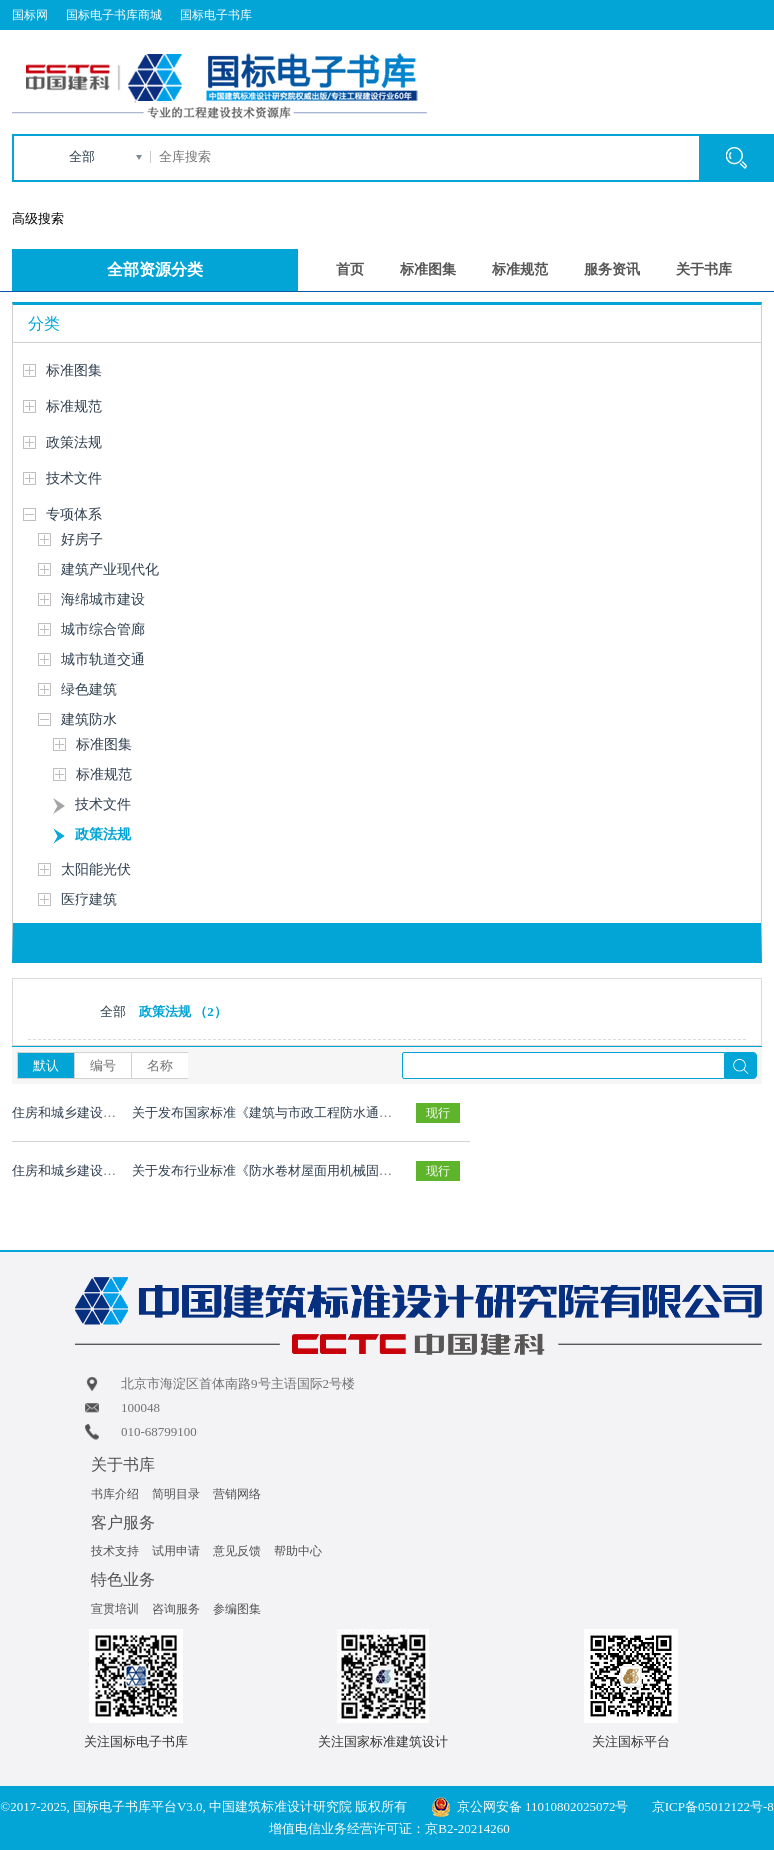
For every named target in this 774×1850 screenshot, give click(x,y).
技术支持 (115, 1551)
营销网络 (237, 1494)
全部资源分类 (155, 269)
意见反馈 (237, 1551)
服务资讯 (612, 269)
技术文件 (74, 478)
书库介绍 (115, 1494)
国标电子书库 (216, 15)
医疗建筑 (89, 899)
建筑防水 (89, 719)
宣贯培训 (115, 1609)
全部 (82, 156)
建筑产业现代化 (110, 569)
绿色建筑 (89, 689)
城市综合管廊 (103, 629)
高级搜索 (38, 218)
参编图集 (237, 1609)
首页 (350, 269)
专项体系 (74, 514)
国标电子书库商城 (114, 15)
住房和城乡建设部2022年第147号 (106, 1112)
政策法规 (74, 442)
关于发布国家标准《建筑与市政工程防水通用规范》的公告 (301, 1112)
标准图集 (428, 269)
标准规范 (520, 269)
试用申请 (176, 1551)
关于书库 (704, 269)
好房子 (82, 539)
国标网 (30, 15)
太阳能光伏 (96, 869)
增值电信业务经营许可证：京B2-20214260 (389, 1828)
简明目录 (176, 1494)
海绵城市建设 (103, 599)
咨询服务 (176, 1609)
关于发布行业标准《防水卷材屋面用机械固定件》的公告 (294, 1170)
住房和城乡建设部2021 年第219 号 (109, 1170)
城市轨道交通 (103, 659)
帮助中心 (298, 1551)
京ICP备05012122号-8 (713, 1806)
